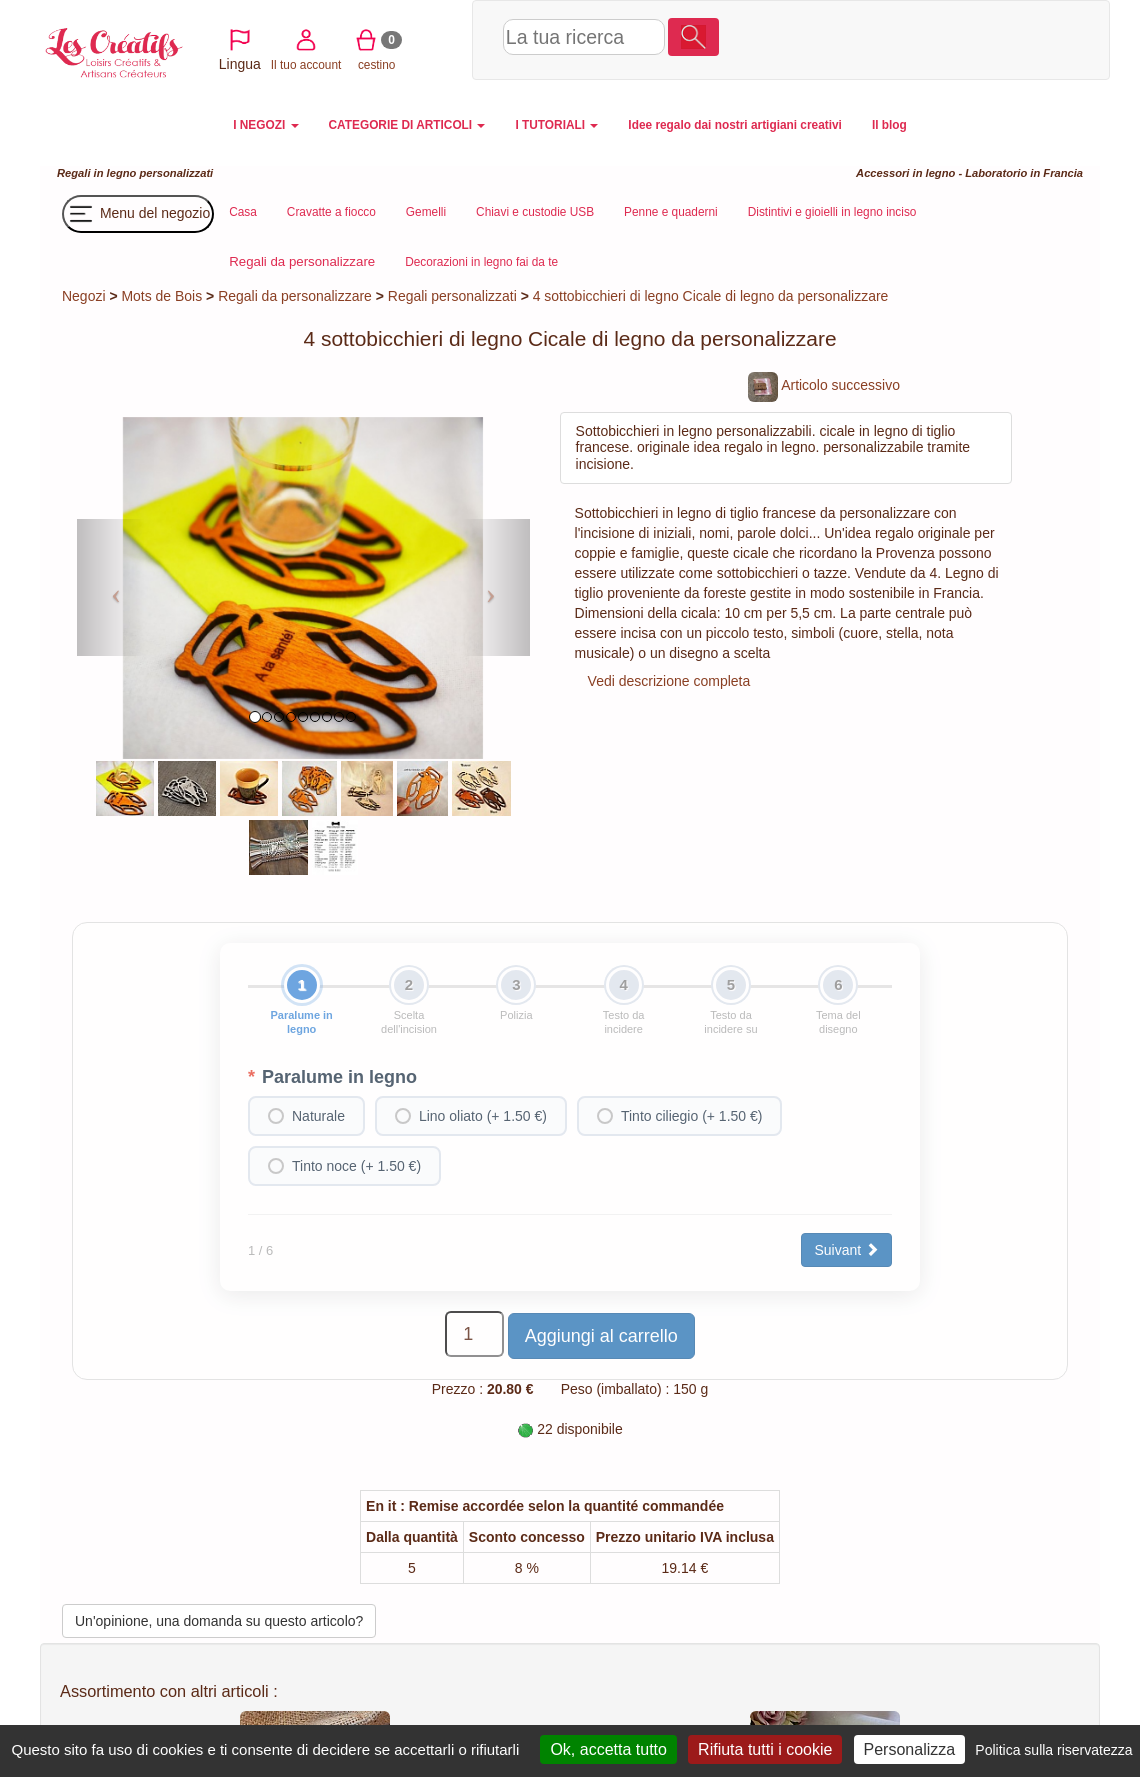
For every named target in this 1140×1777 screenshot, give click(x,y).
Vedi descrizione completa (669, 681)
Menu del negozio (138, 214)
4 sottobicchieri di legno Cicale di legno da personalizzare (711, 296)
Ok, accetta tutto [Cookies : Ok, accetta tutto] (608, 1749)
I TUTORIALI (556, 125)
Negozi (83, 296)
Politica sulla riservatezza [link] (1053, 1750)
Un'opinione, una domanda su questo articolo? (219, 1621)
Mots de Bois (161, 296)
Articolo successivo (824, 385)
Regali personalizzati (452, 296)
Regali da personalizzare (295, 296)
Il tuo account (856, 38)
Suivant (846, 1250)
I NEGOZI (265, 125)
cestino (926, 38)
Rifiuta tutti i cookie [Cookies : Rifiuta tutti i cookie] (765, 1749)
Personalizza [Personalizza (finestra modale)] (910, 1749)
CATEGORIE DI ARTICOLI (407, 125)
